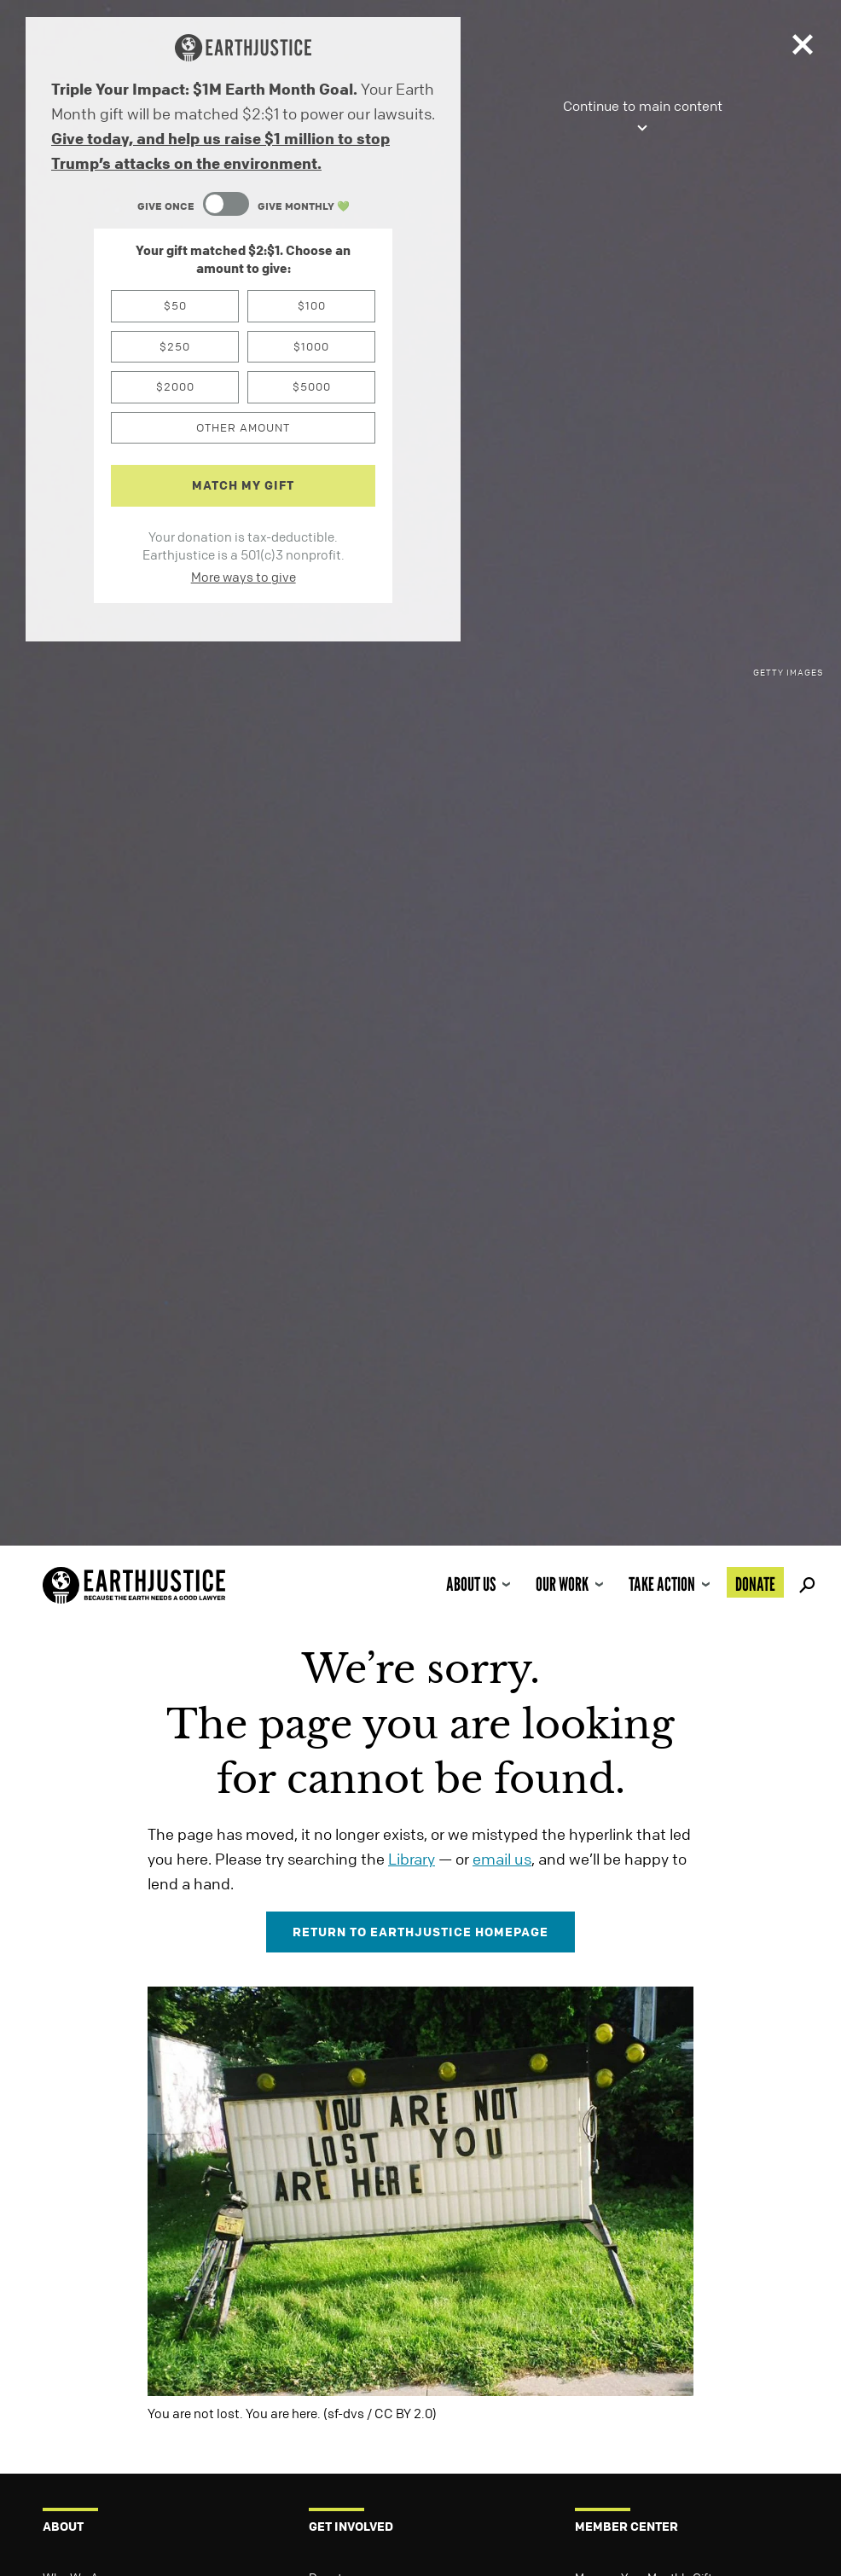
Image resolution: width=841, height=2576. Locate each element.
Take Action (662, 1584)
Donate (755, 1584)
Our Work (562, 1584)
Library (411, 1858)
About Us (471, 1584)
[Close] (802, 48)
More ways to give (243, 576)
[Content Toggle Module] (243, 206)
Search (804, 1582)
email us (502, 1858)
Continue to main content (642, 116)
